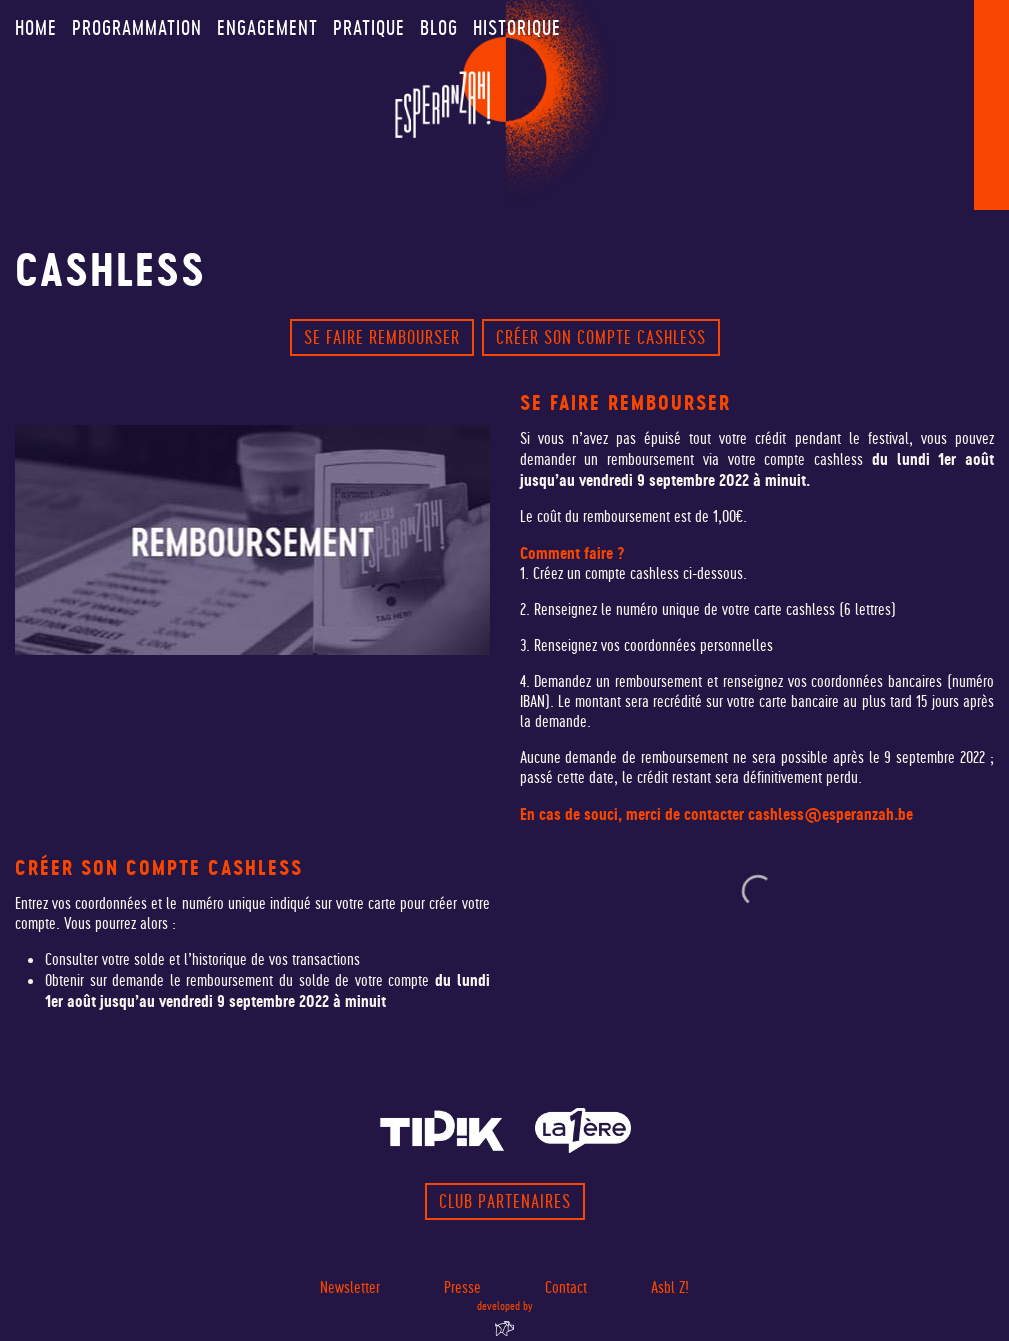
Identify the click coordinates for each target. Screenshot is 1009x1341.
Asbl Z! (670, 1287)
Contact (566, 1287)
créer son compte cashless (601, 337)
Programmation (137, 28)
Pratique (369, 28)
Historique (517, 28)
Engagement (267, 28)
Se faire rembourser (382, 337)
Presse (462, 1287)
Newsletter (350, 1287)
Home (36, 28)
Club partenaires (505, 1201)
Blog (439, 28)
